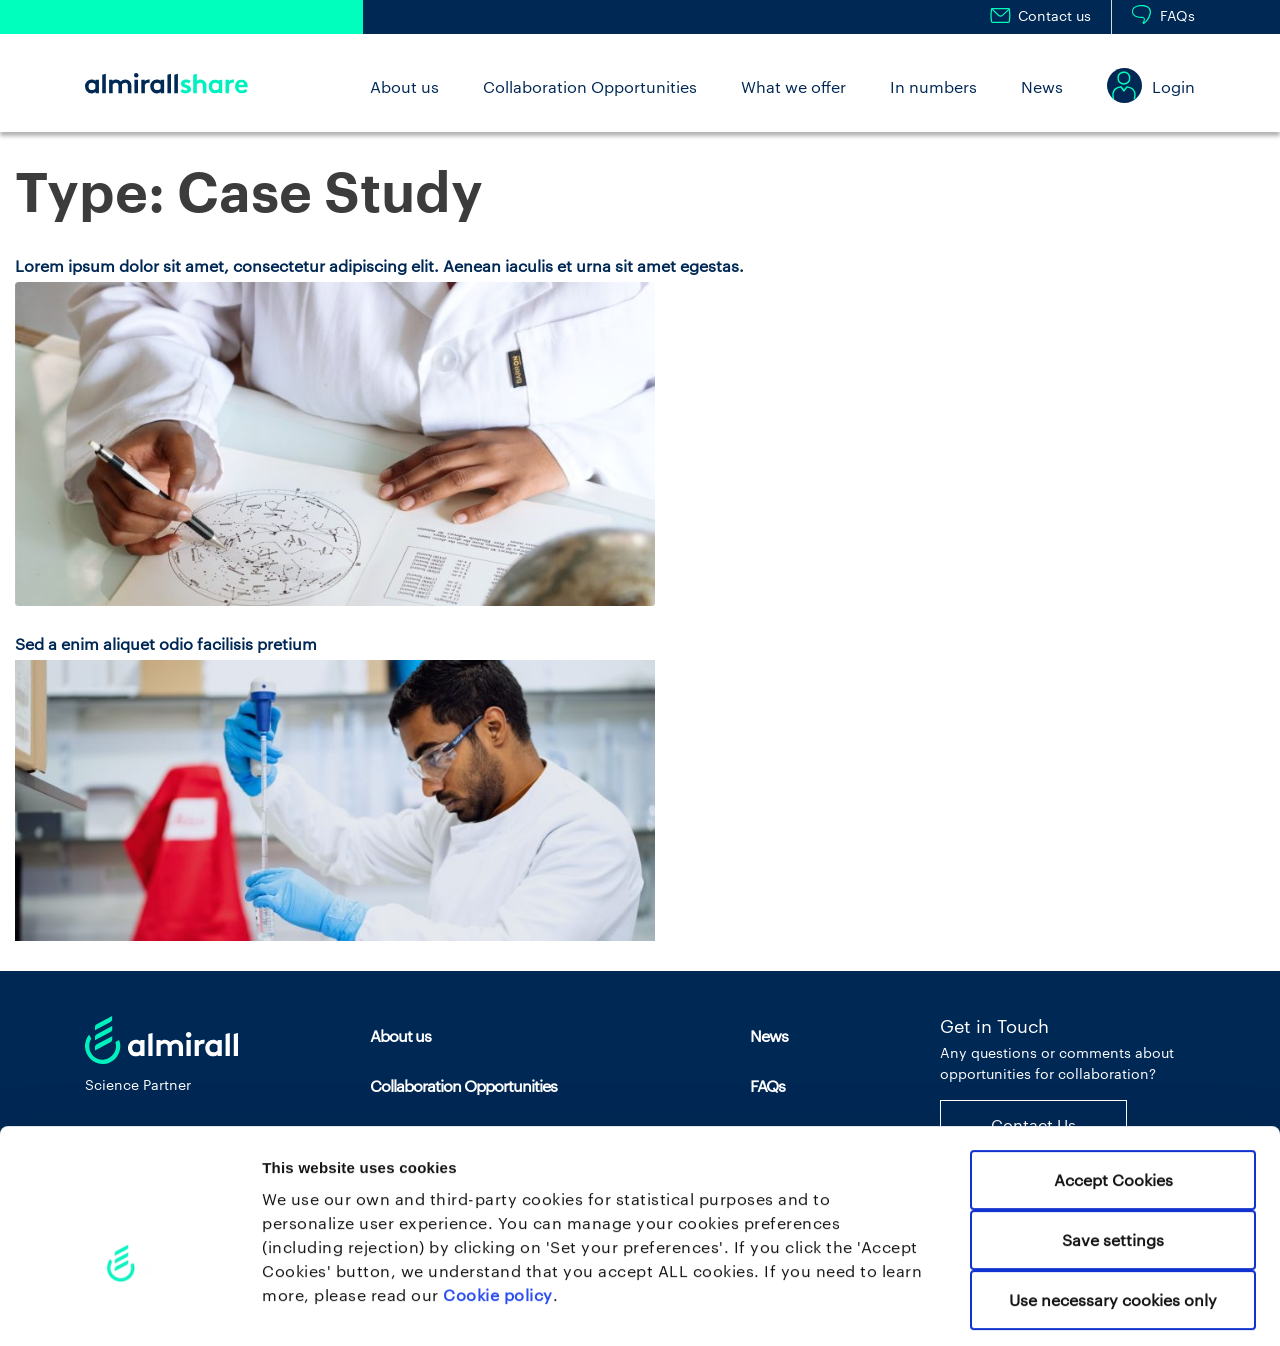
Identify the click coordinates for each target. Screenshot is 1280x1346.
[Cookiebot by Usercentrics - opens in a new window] (129, 1306)
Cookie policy (498, 1208)
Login (1173, 86)
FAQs (1177, 15)
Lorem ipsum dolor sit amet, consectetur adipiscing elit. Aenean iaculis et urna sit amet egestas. (379, 265)
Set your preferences (1070, 1306)
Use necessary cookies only (1113, 1213)
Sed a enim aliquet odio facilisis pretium (166, 643)
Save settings (1113, 1153)
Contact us (1054, 15)
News (1042, 86)
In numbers (933, 86)
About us (404, 86)
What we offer (793, 86)
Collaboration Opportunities (590, 86)
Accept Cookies (1113, 1093)
